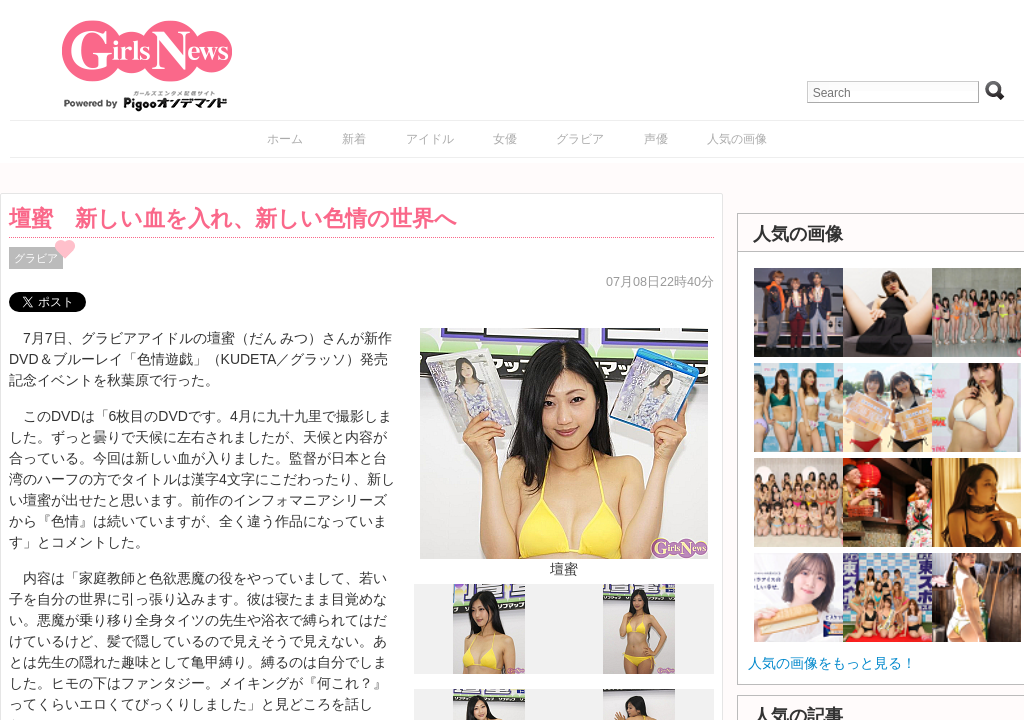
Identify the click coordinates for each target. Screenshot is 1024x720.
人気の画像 (737, 139)
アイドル (430, 139)
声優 (656, 139)
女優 (505, 139)
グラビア (580, 139)
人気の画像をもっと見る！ (832, 663)
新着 (354, 139)
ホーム (285, 139)
